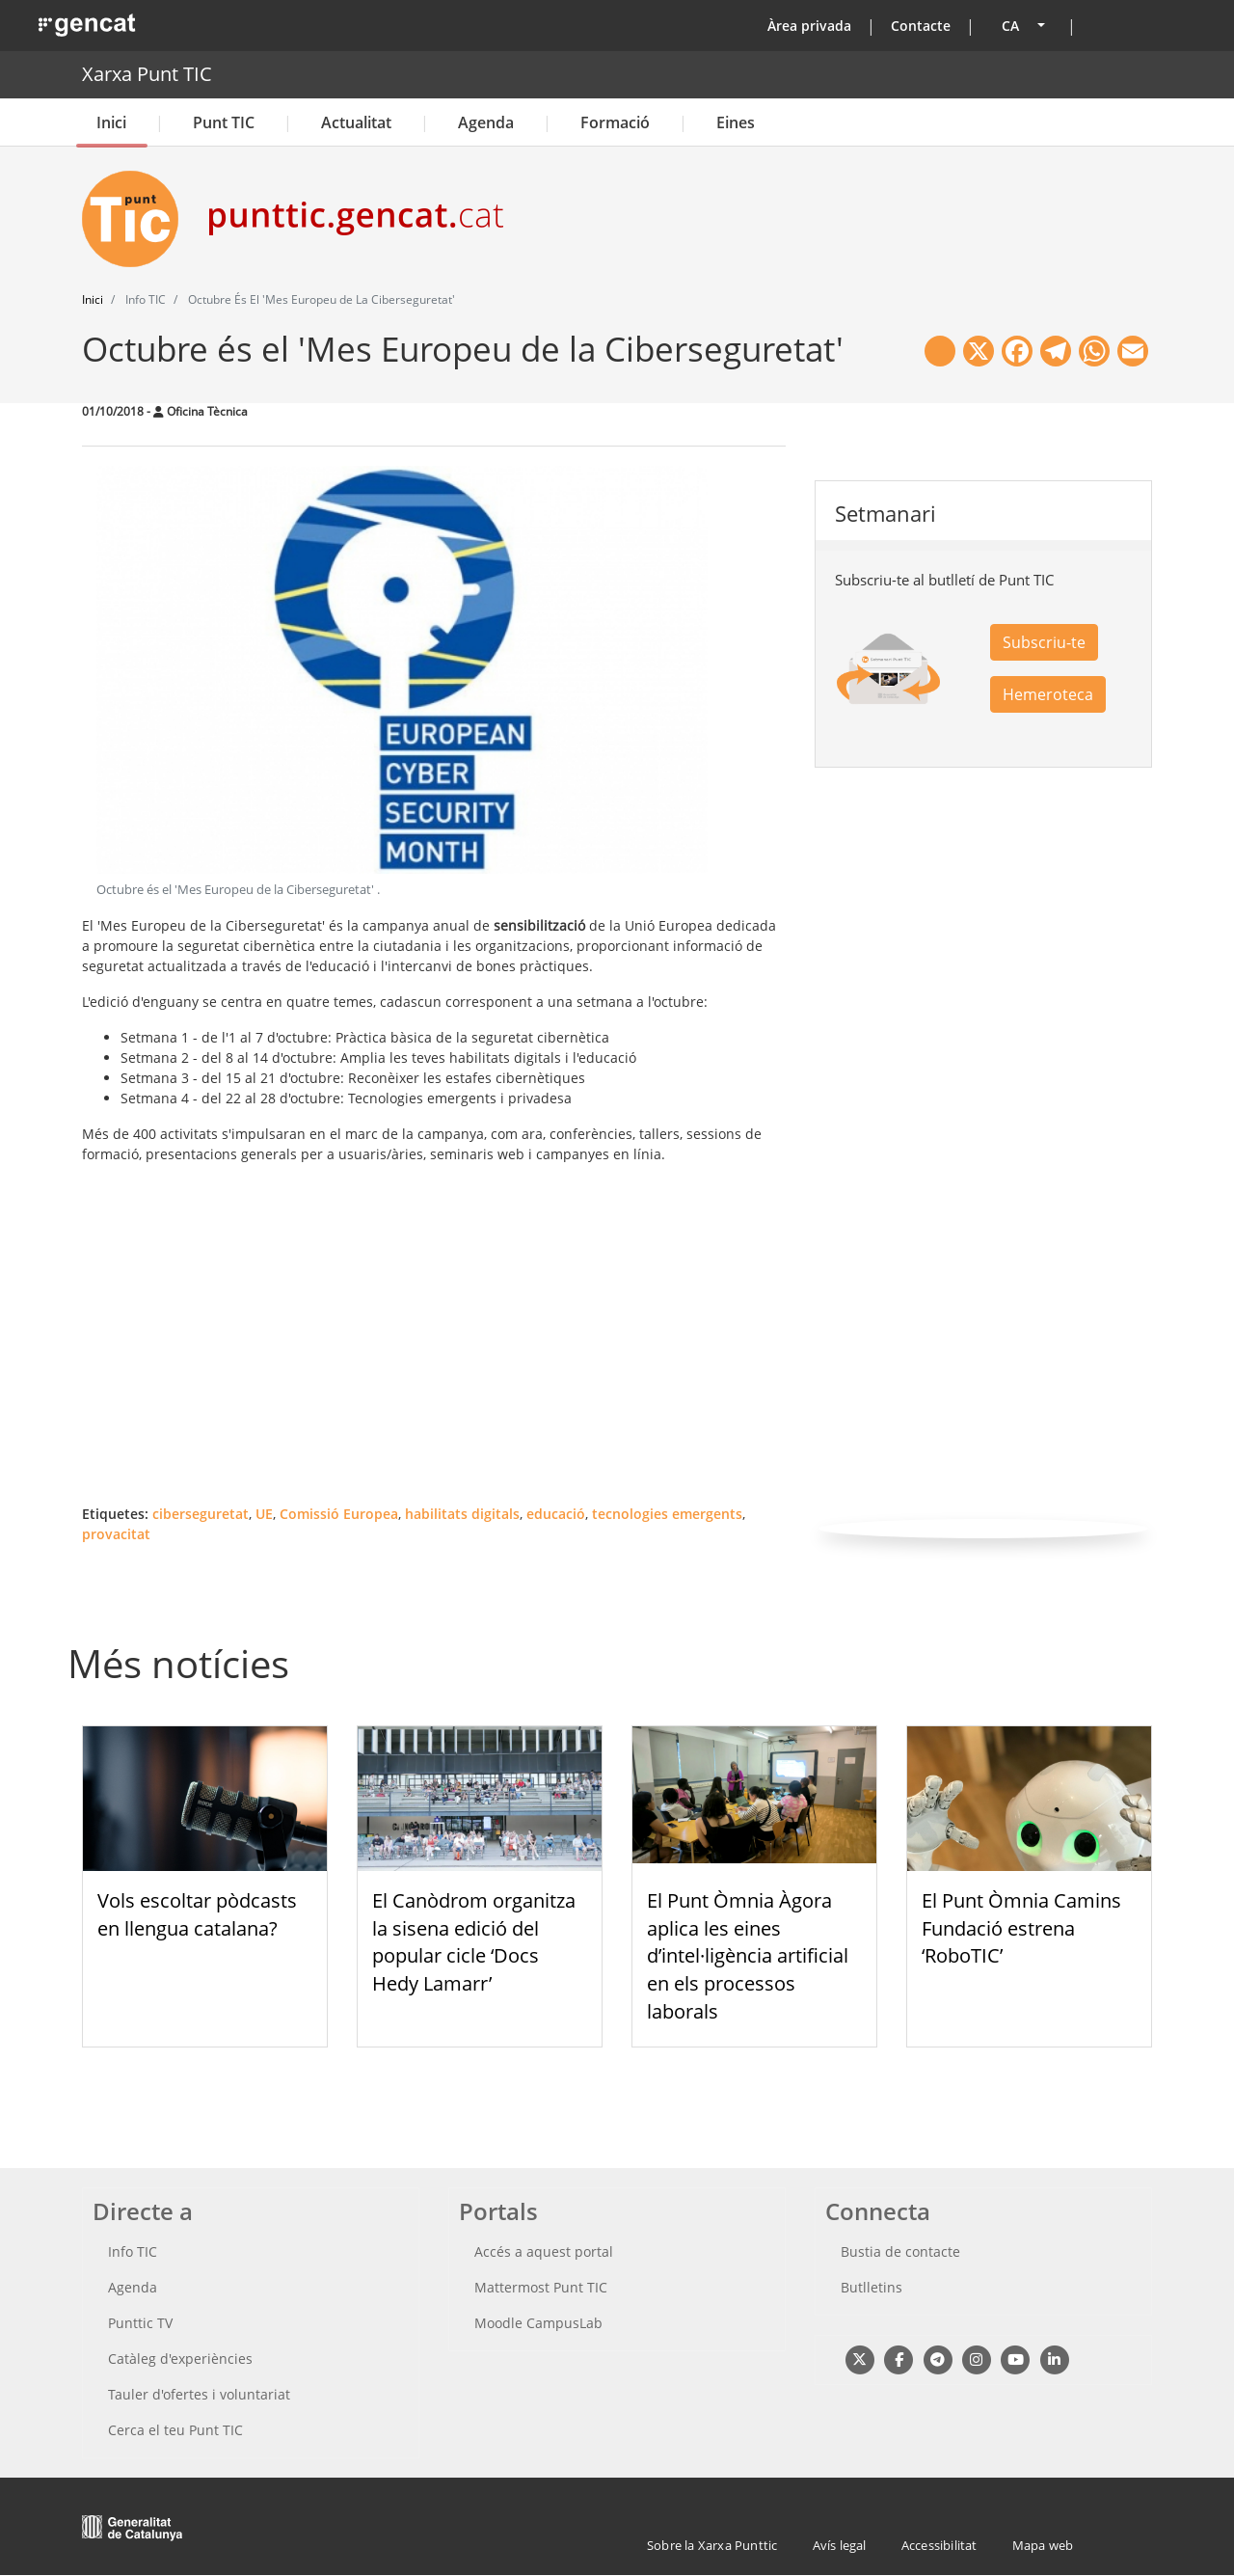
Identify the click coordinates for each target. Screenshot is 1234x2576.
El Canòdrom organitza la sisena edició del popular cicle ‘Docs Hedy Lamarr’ (474, 1941)
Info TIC (132, 2251)
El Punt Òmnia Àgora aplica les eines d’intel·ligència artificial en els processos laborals (747, 1955)
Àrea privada (809, 25)
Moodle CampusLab (538, 2323)
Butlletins (871, 2287)
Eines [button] (735, 122)
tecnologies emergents (667, 1514)
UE (264, 1514)
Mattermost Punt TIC (540, 2287)
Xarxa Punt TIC (147, 74)
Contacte (921, 25)
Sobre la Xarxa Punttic (712, 2545)
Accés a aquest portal (543, 2251)
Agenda (486, 122)
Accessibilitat (939, 2545)
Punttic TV (140, 2323)
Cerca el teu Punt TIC (175, 2430)
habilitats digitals (462, 1514)
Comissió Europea (339, 1514)
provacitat (116, 1534)
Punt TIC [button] (224, 122)
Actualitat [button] (356, 122)
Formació (615, 122)
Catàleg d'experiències (180, 2358)
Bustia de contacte (900, 2251)
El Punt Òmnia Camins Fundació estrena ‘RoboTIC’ (1021, 1928)
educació (555, 1514)
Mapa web (1043, 2545)
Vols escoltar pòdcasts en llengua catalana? (197, 1914)
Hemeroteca (1048, 694)
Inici (111, 122)
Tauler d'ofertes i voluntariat (199, 2394)
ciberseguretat (200, 1514)
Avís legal (840, 2545)
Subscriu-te (1044, 642)
